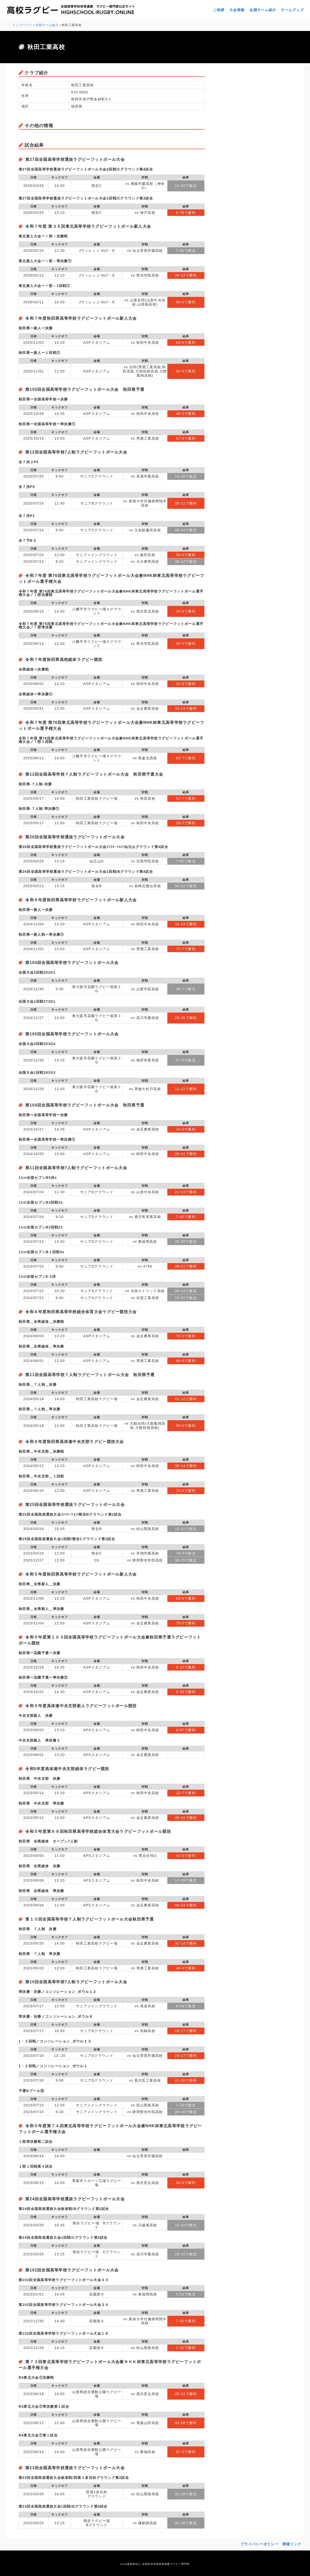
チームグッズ (292, 10)
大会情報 (237, 10)
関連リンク (291, 2544)
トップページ (22, 25)
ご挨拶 (218, 10)
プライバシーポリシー (260, 2544)
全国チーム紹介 (262, 10)
